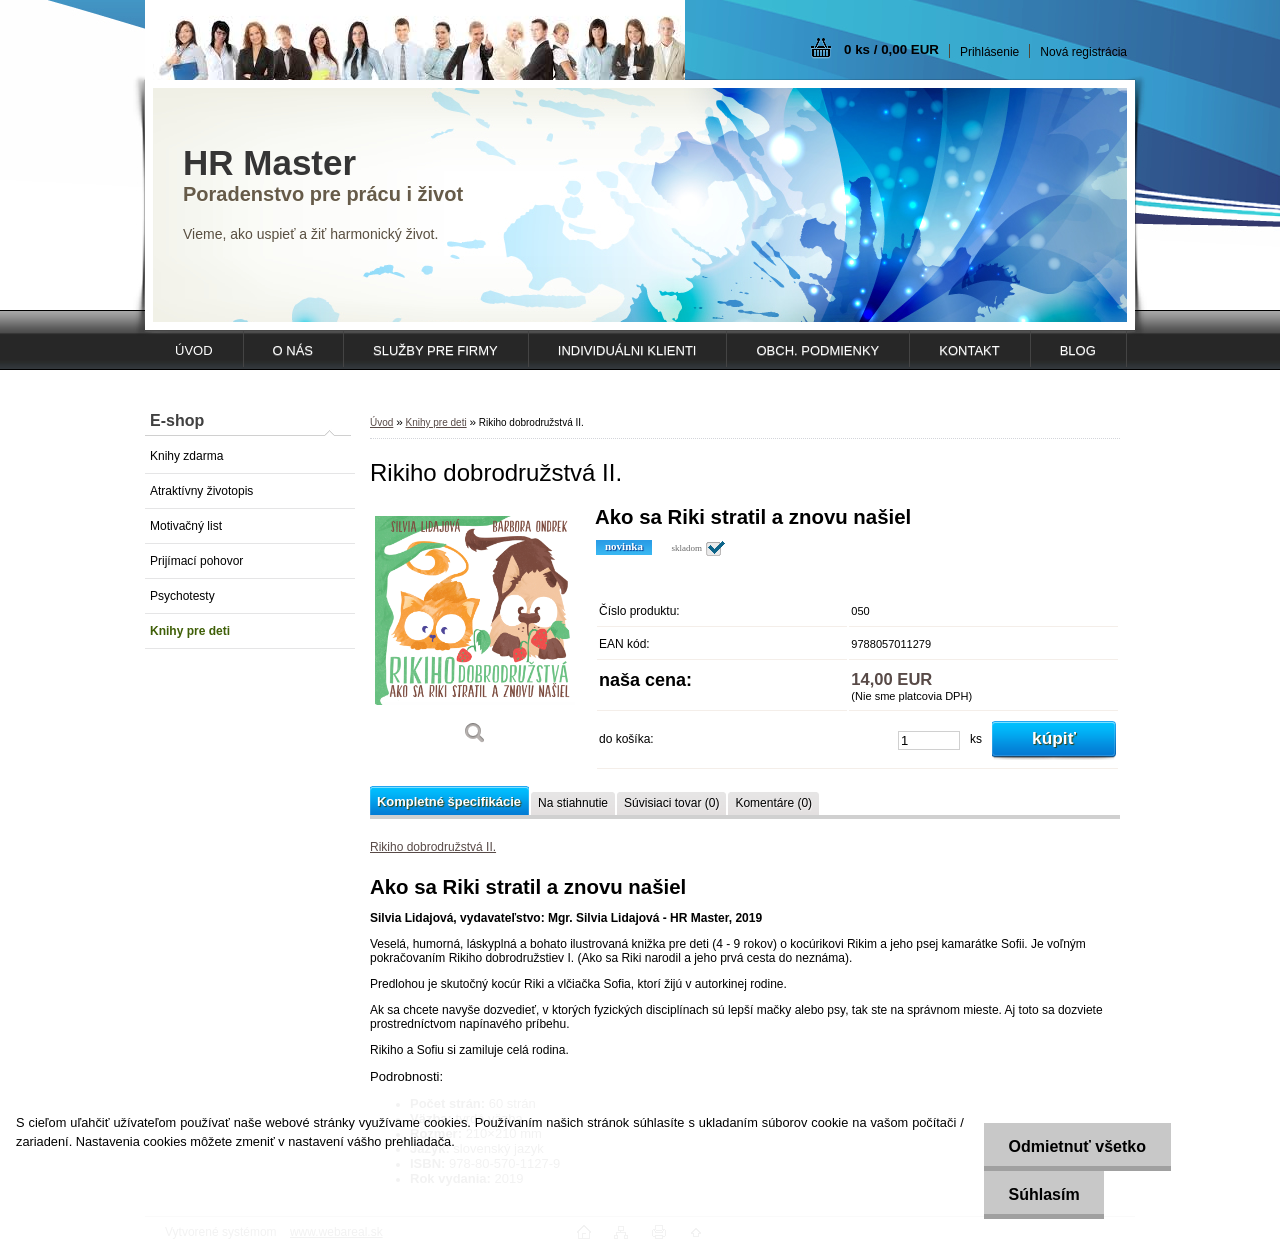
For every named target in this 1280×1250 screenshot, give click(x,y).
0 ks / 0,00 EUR (891, 49)
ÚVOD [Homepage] (194, 350)
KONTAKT (969, 350)
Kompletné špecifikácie (449, 801)
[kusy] (929, 740)
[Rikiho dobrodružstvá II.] (475, 632)
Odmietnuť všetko (1076, 1146)
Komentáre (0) (773, 803)
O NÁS (293, 350)
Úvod (381, 422)
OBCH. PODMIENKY (817, 350)
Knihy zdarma (186, 456)
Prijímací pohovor (196, 561)
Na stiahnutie (573, 803)
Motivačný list (186, 526)
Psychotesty (182, 596)
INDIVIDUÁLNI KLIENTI (627, 350)
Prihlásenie (989, 52)
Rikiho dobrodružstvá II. (433, 847)
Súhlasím (1043, 1194)
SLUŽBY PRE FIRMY (435, 350)
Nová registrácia (1083, 52)
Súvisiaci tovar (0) (671, 803)
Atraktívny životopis (201, 491)
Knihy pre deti (190, 631)
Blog (1078, 350)
